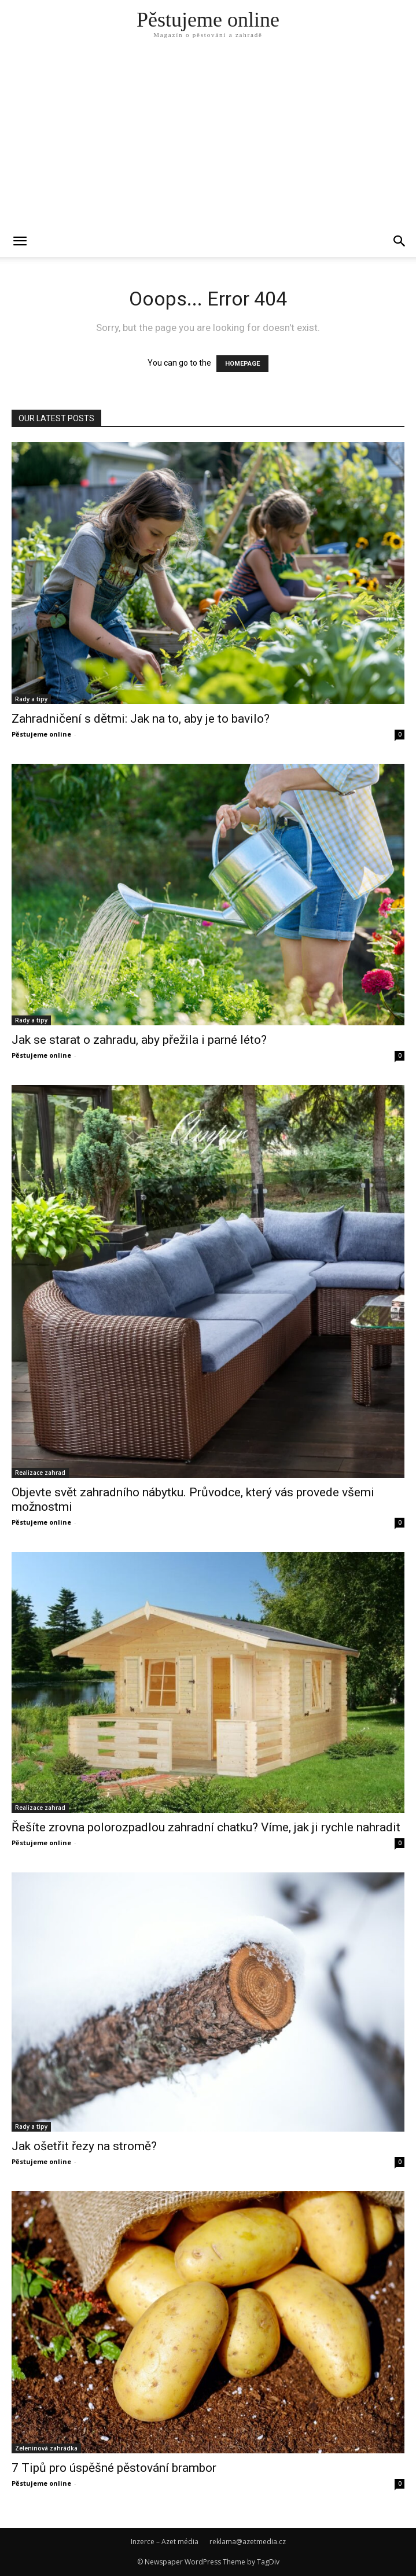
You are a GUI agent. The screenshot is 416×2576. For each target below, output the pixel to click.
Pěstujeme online (41, 734)
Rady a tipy (31, 699)
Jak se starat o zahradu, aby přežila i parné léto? (139, 1040)
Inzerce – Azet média (164, 2541)
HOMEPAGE (242, 363)
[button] (400, 241)
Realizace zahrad (40, 1473)
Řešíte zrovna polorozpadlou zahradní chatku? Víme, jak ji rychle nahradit (206, 1827)
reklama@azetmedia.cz (247, 2541)
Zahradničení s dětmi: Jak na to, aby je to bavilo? (141, 719)
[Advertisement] (208, 139)
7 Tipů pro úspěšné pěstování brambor (114, 2468)
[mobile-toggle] (19, 241)
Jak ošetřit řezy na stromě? (84, 2146)
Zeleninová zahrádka (46, 2448)
